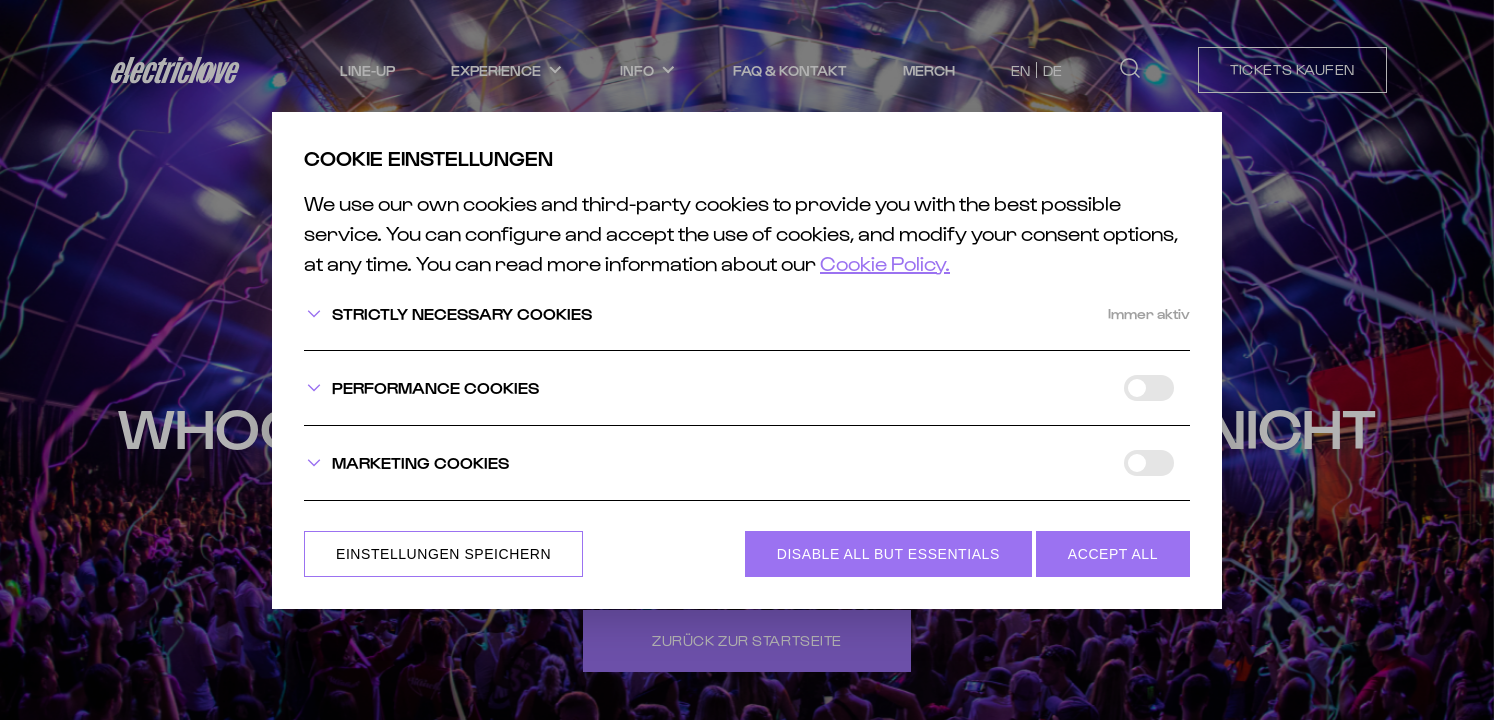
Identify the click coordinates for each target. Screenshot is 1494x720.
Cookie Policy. (885, 263)
